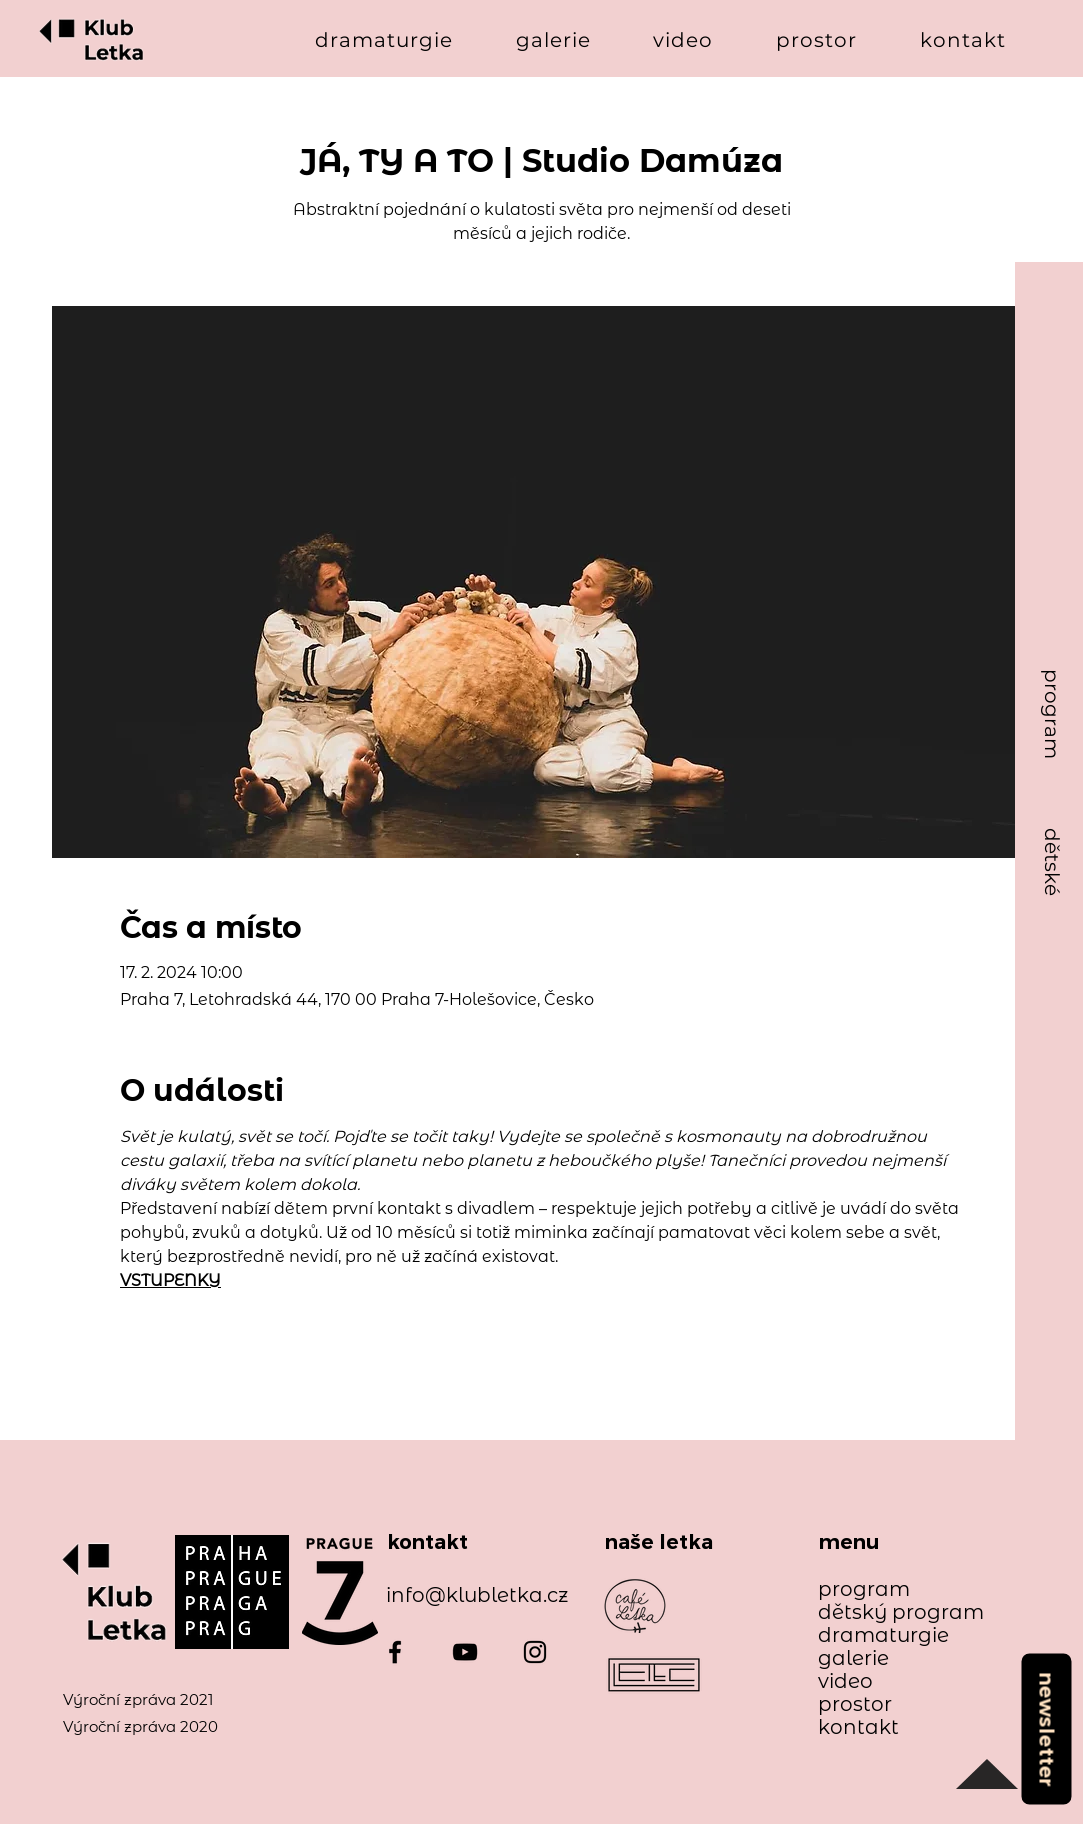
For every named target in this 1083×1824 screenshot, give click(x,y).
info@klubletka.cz (477, 1595)
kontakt (858, 1727)
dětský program (891, 1612)
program (864, 1589)
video (845, 1681)
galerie (853, 1658)
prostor (855, 1704)
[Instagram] (535, 1652)
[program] (1052, 714)
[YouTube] (465, 1652)
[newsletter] (1046, 1728)
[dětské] (1052, 862)
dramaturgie (883, 1635)
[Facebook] (395, 1652)
